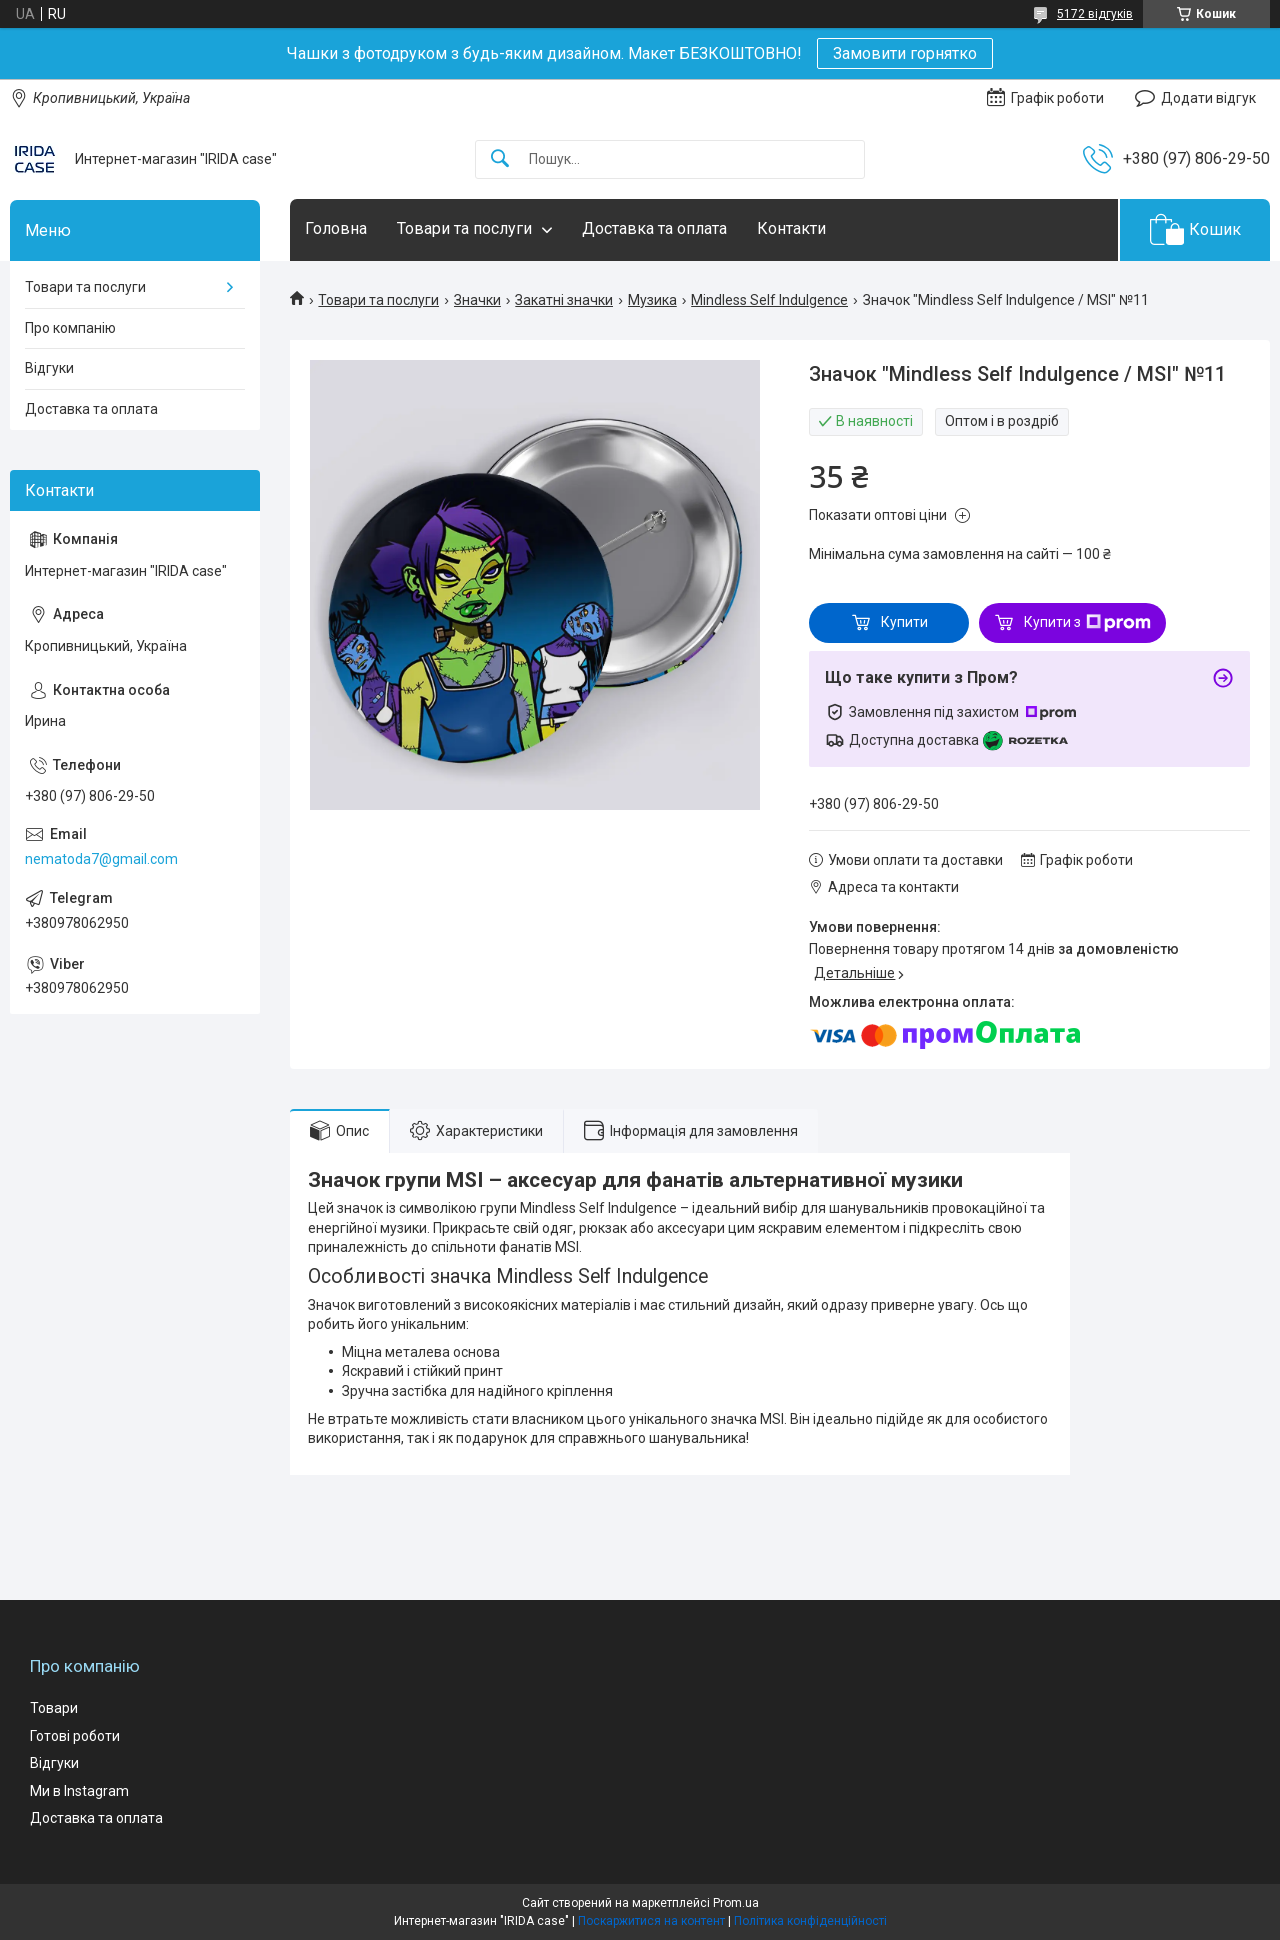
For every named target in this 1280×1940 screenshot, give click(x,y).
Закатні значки (564, 300)
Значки (477, 300)
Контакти (791, 228)
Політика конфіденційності (810, 1921)
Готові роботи (75, 1736)
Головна (336, 228)
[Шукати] (500, 159)
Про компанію (70, 328)
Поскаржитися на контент (651, 1921)
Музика (652, 300)
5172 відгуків (1095, 14)
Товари (54, 1708)
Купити (904, 622)
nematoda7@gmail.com (101, 859)
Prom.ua (736, 1903)
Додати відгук (1208, 98)
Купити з (1087, 623)
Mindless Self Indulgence (769, 300)
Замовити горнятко (905, 53)
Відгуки (49, 368)
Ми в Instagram (79, 1791)
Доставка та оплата (654, 228)
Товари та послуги (464, 228)
